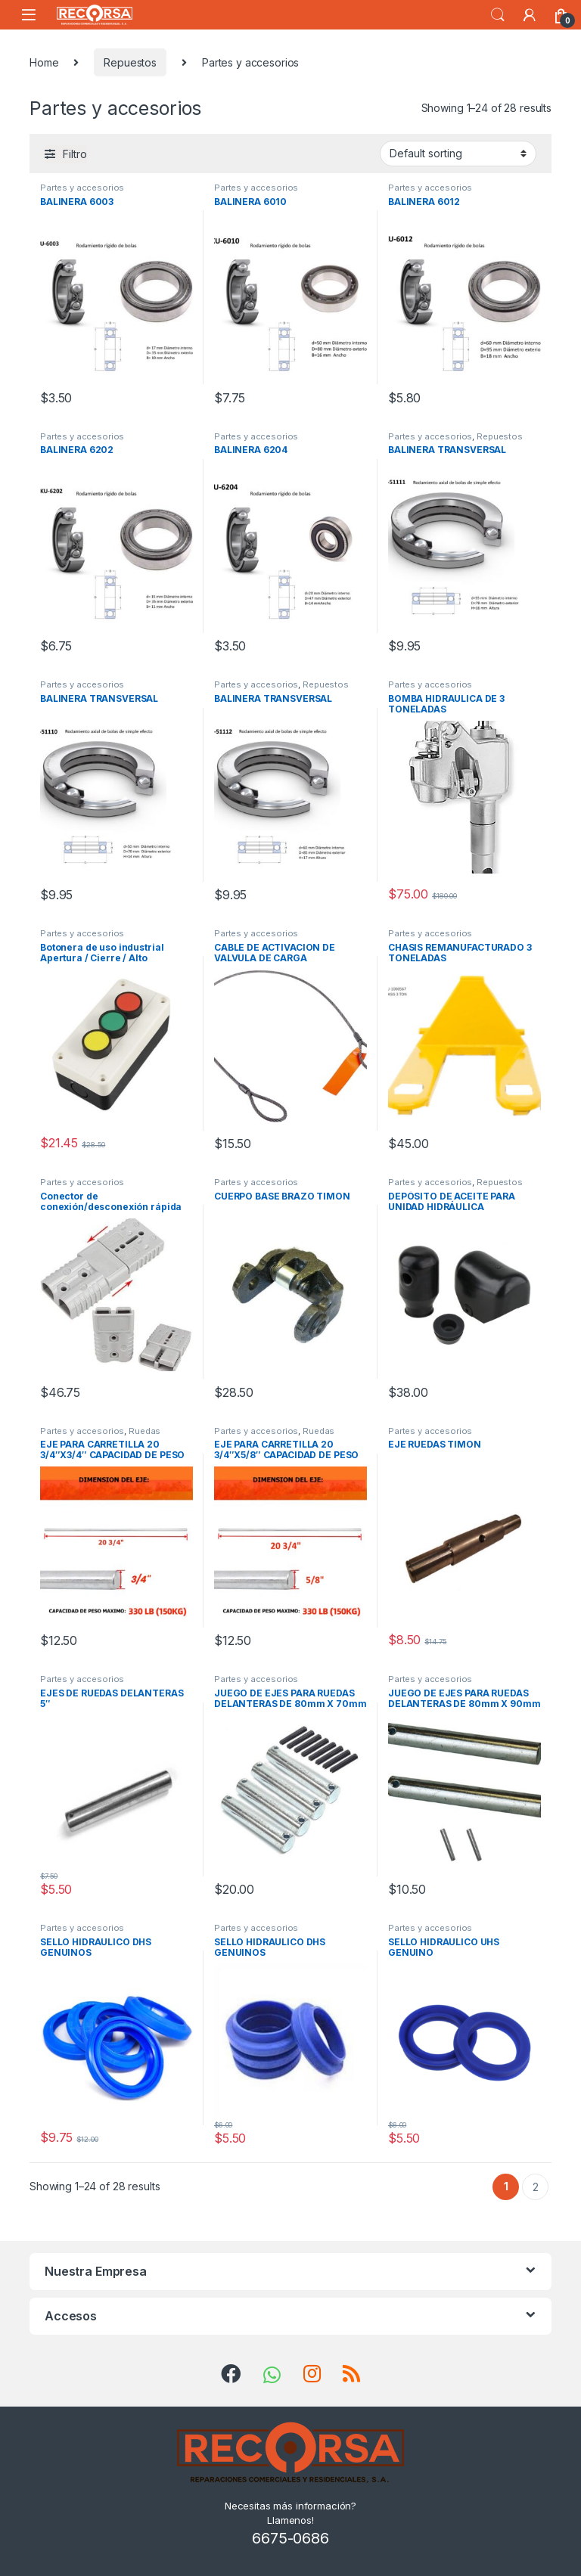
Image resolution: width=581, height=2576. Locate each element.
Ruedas (144, 1431)
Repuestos (130, 62)
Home (44, 62)
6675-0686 (290, 2538)
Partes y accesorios (82, 187)
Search (497, 15)
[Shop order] (458, 153)
